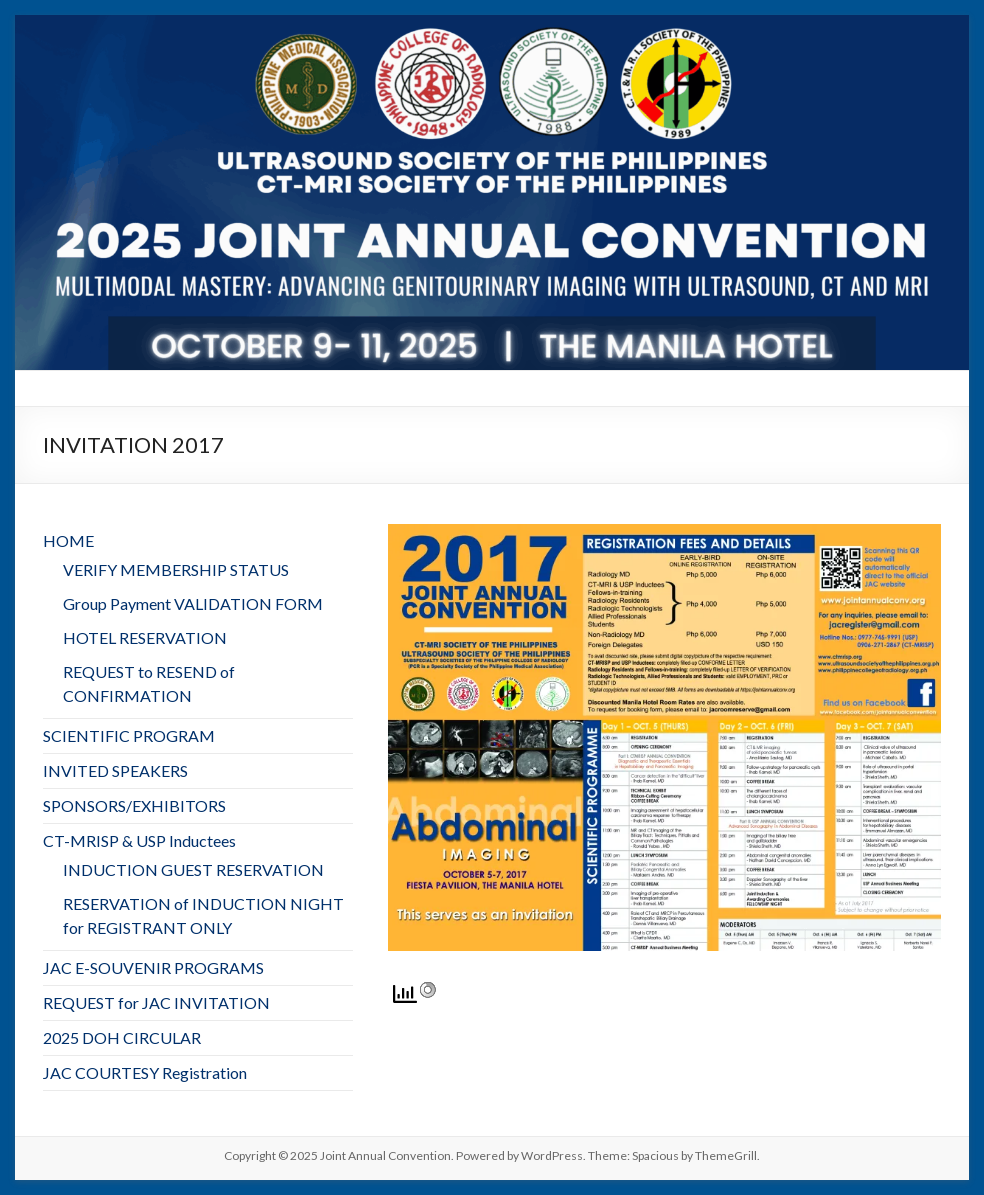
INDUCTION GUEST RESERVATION (193, 869)
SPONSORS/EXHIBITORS (134, 805)
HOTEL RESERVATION (145, 637)
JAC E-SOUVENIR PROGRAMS (153, 967)
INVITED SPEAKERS (115, 770)
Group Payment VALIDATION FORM (193, 603)
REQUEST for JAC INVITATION (156, 1002)
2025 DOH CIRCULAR (122, 1037)
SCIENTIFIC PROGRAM (129, 735)
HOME (68, 540)
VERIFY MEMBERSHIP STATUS (176, 569)
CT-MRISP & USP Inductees (139, 840)
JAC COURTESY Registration (145, 1072)
